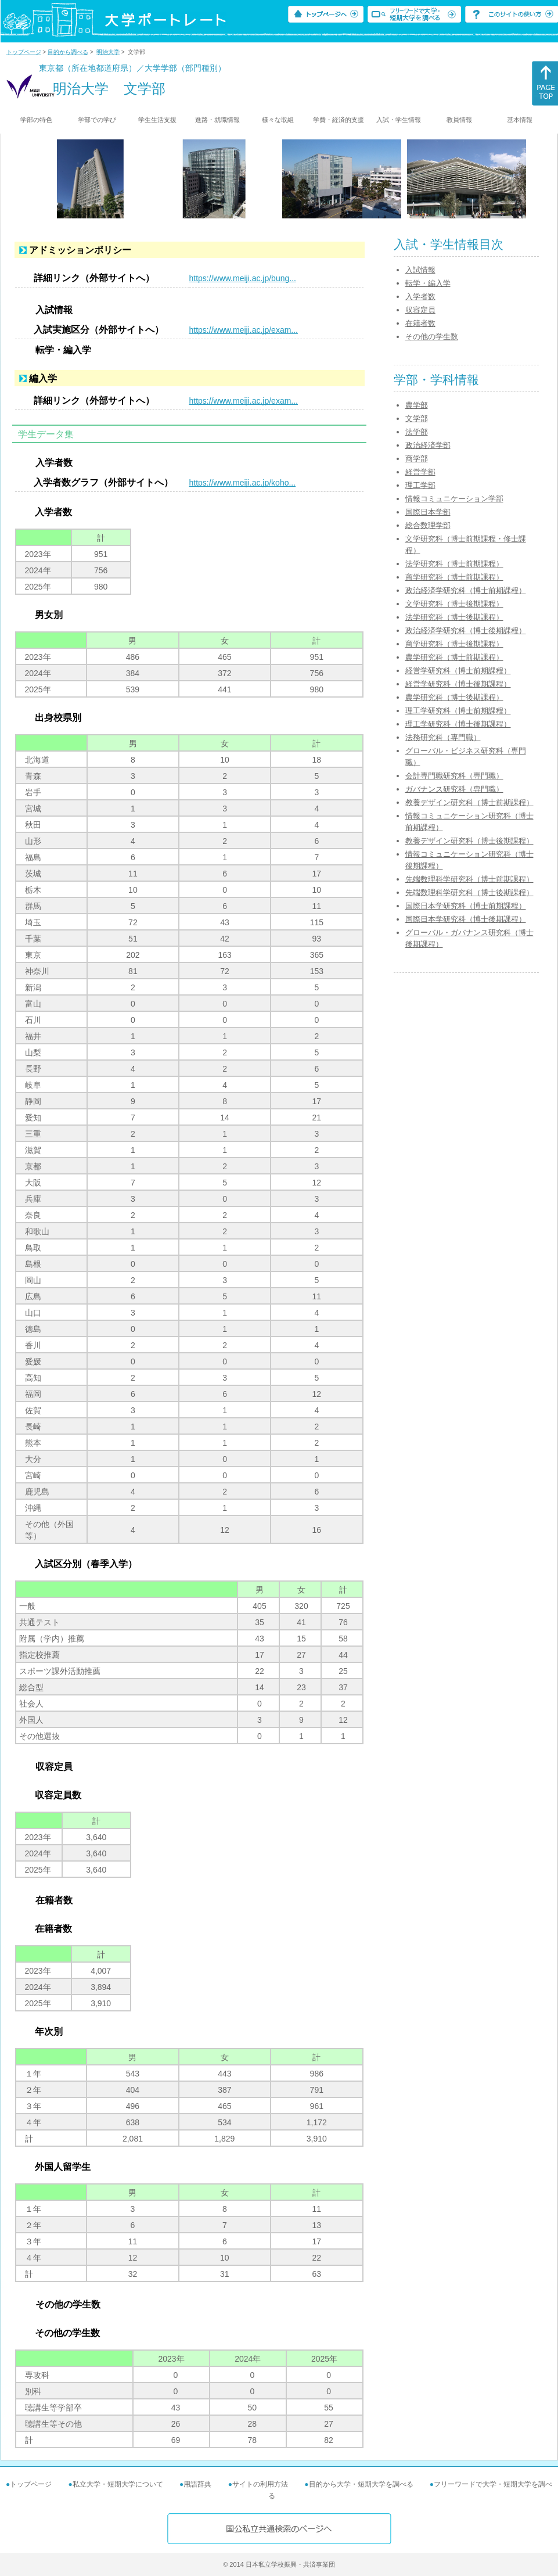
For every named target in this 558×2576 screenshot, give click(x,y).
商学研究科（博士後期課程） (454, 643)
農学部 (416, 405)
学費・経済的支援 (338, 119)
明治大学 (108, 52)
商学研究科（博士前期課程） (454, 577)
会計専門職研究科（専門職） (454, 775)
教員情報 (459, 119)
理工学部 (420, 485)
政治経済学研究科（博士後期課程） (465, 630)
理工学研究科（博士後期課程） (458, 724)
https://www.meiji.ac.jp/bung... (242, 278)
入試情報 (420, 269)
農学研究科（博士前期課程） (454, 657)
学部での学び (97, 119)
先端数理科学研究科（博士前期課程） (469, 879)
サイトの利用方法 (260, 2484)
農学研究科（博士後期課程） (454, 697)
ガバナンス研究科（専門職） (454, 789)
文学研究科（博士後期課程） (454, 603)
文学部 (416, 418)
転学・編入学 (428, 283)
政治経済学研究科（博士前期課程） (465, 590)
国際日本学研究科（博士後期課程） (465, 919)
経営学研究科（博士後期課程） (458, 684)
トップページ (23, 52)
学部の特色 (36, 119)
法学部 (416, 431)
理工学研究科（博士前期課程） (458, 710)
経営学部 (420, 472)
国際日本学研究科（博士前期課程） (465, 905)
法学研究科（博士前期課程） (454, 563)
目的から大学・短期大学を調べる (361, 2484)
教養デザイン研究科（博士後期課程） (469, 840)
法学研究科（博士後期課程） (454, 617)
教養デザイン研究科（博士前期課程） (469, 802)
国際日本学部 (428, 512)
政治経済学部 (428, 445)
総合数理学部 (428, 525)
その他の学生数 (431, 336)
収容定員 (420, 310)
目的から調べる (68, 52)
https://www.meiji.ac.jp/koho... (242, 482)
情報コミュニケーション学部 (454, 498)
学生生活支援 (157, 119)
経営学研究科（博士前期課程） (458, 670)
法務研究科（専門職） (443, 737)
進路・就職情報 (217, 119)
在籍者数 (420, 323)
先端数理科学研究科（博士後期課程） (469, 892)
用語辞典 (197, 2484)
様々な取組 (278, 119)
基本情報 (519, 119)
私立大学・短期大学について (118, 2484)
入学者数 (420, 296)
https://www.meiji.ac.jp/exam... (243, 330)
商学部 (416, 458)
